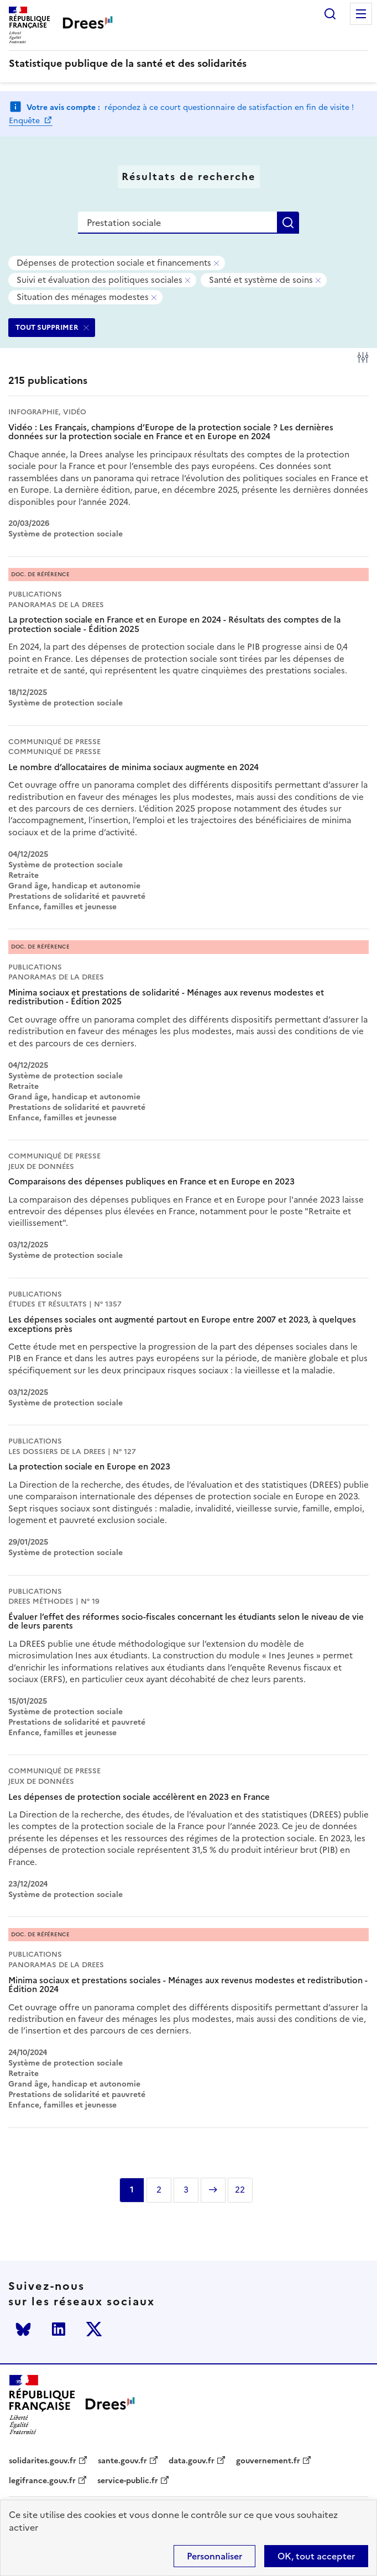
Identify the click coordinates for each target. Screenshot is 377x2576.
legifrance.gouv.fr (42, 2481)
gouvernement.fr (268, 2461)
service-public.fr (127, 2481)
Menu (361, 14)
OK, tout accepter (316, 2556)
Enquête (25, 121)
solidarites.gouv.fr (42, 2461)
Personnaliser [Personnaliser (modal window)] (214, 2556)
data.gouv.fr (191, 2461)
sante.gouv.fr (122, 2461)
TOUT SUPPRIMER (46, 327)
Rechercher (330, 14)
